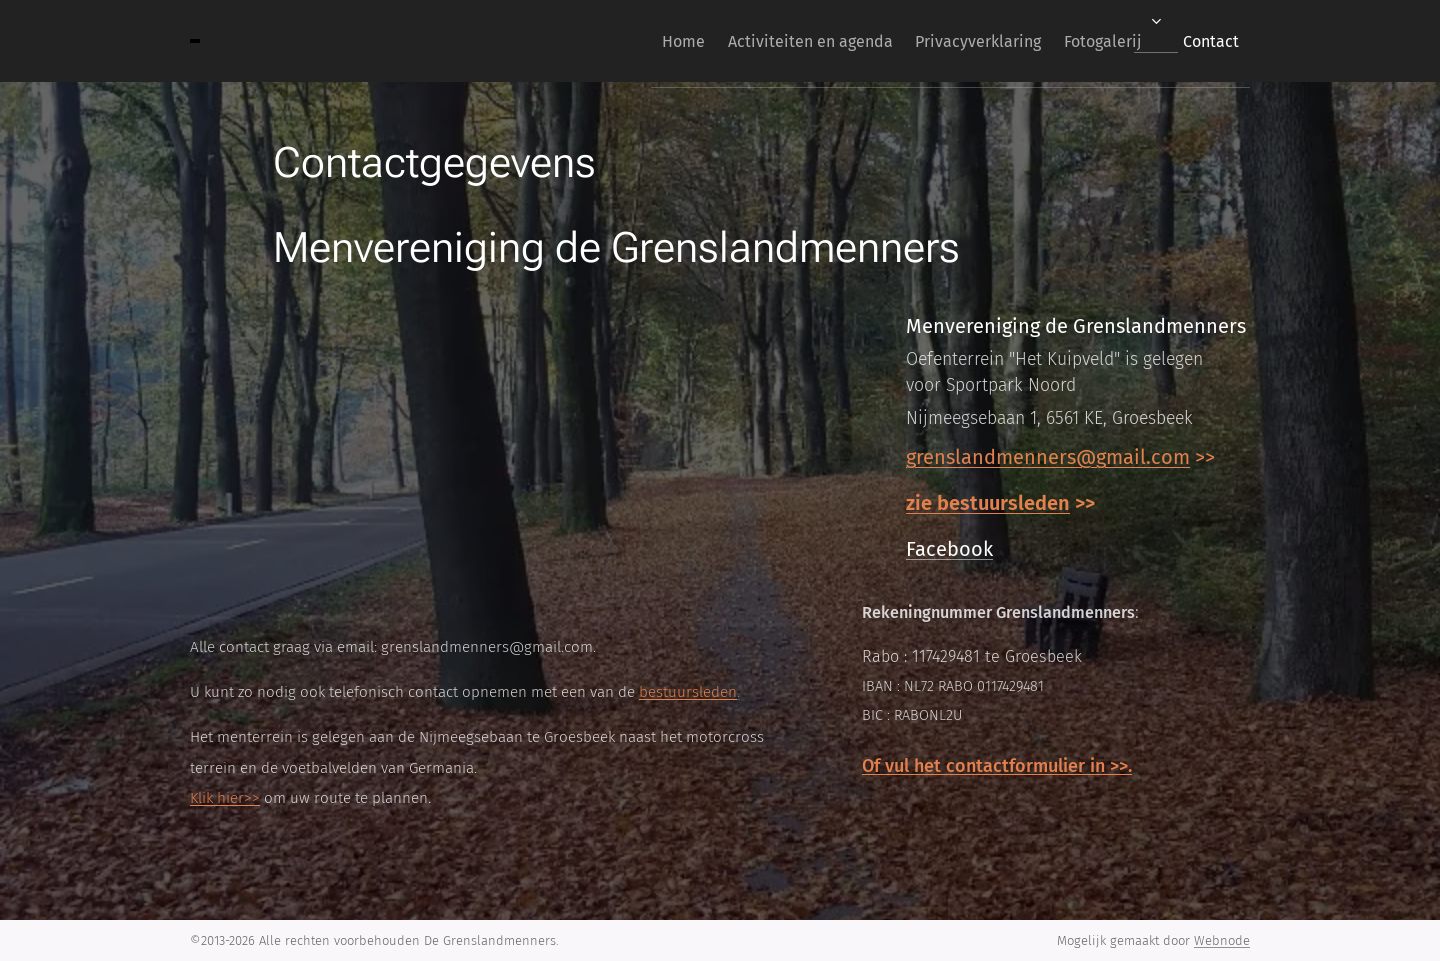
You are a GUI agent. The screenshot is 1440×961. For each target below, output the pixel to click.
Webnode (1222, 940)
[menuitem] (628, 41)
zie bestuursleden (988, 503)
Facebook (949, 549)
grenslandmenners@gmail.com (1048, 457)
